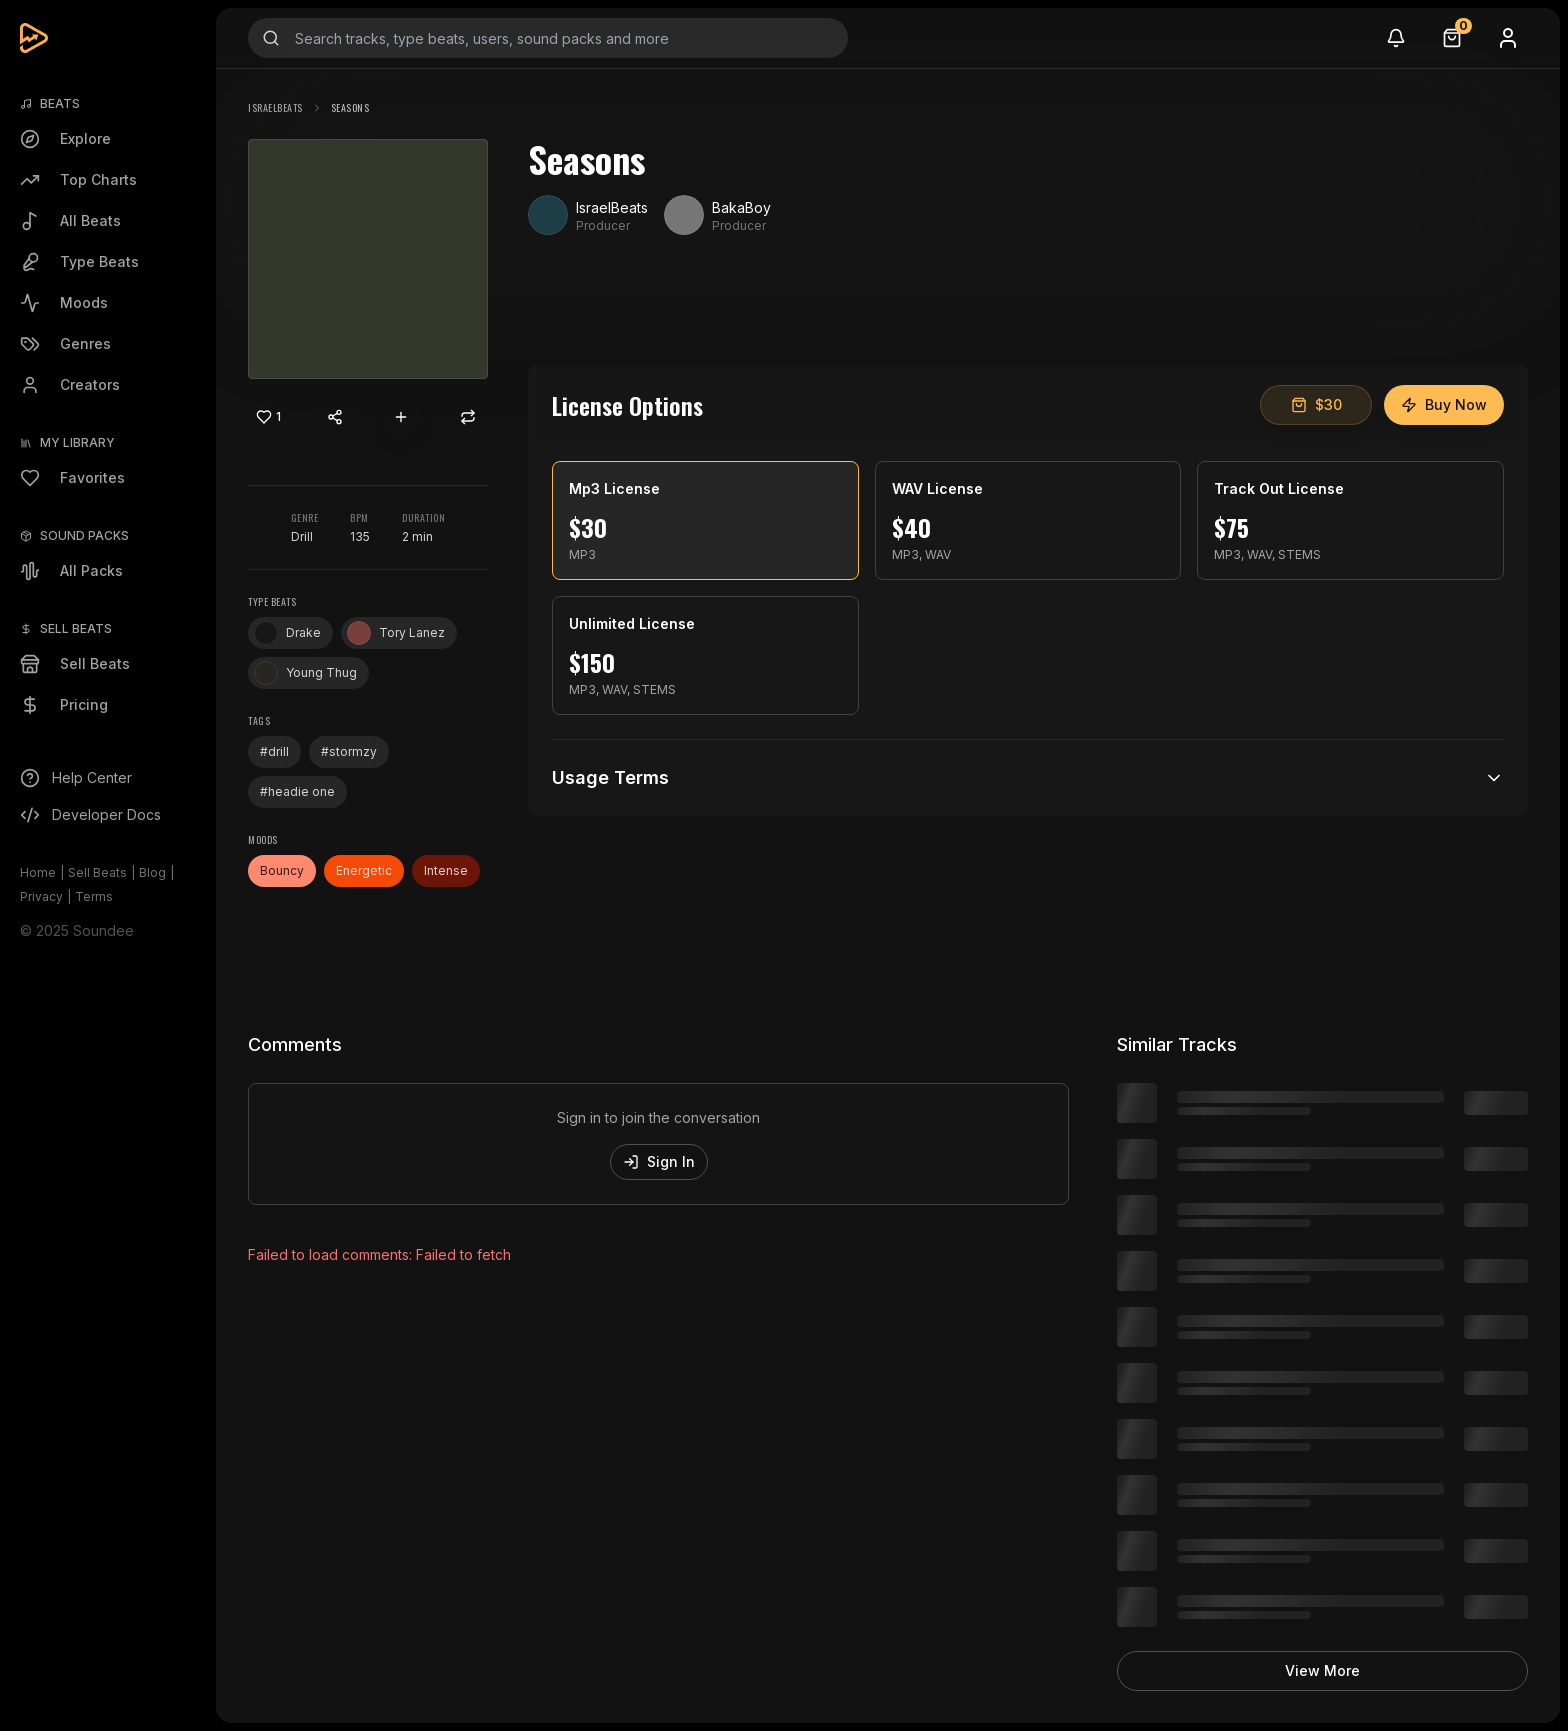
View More (1322, 1670)
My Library (77, 442)
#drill (274, 751)
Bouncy (282, 870)
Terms (94, 896)
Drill (302, 536)
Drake (287, 633)
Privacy (41, 896)
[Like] (268, 417)
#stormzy (349, 751)
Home (38, 872)
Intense (446, 870)
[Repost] (468, 417)
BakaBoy (741, 207)
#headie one (297, 791)
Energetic (364, 870)
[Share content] (335, 417)
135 (360, 536)
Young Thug (305, 673)
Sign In (659, 1161)
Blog (152, 872)
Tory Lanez (396, 633)
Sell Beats (97, 872)
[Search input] (548, 38)
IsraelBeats (275, 107)
